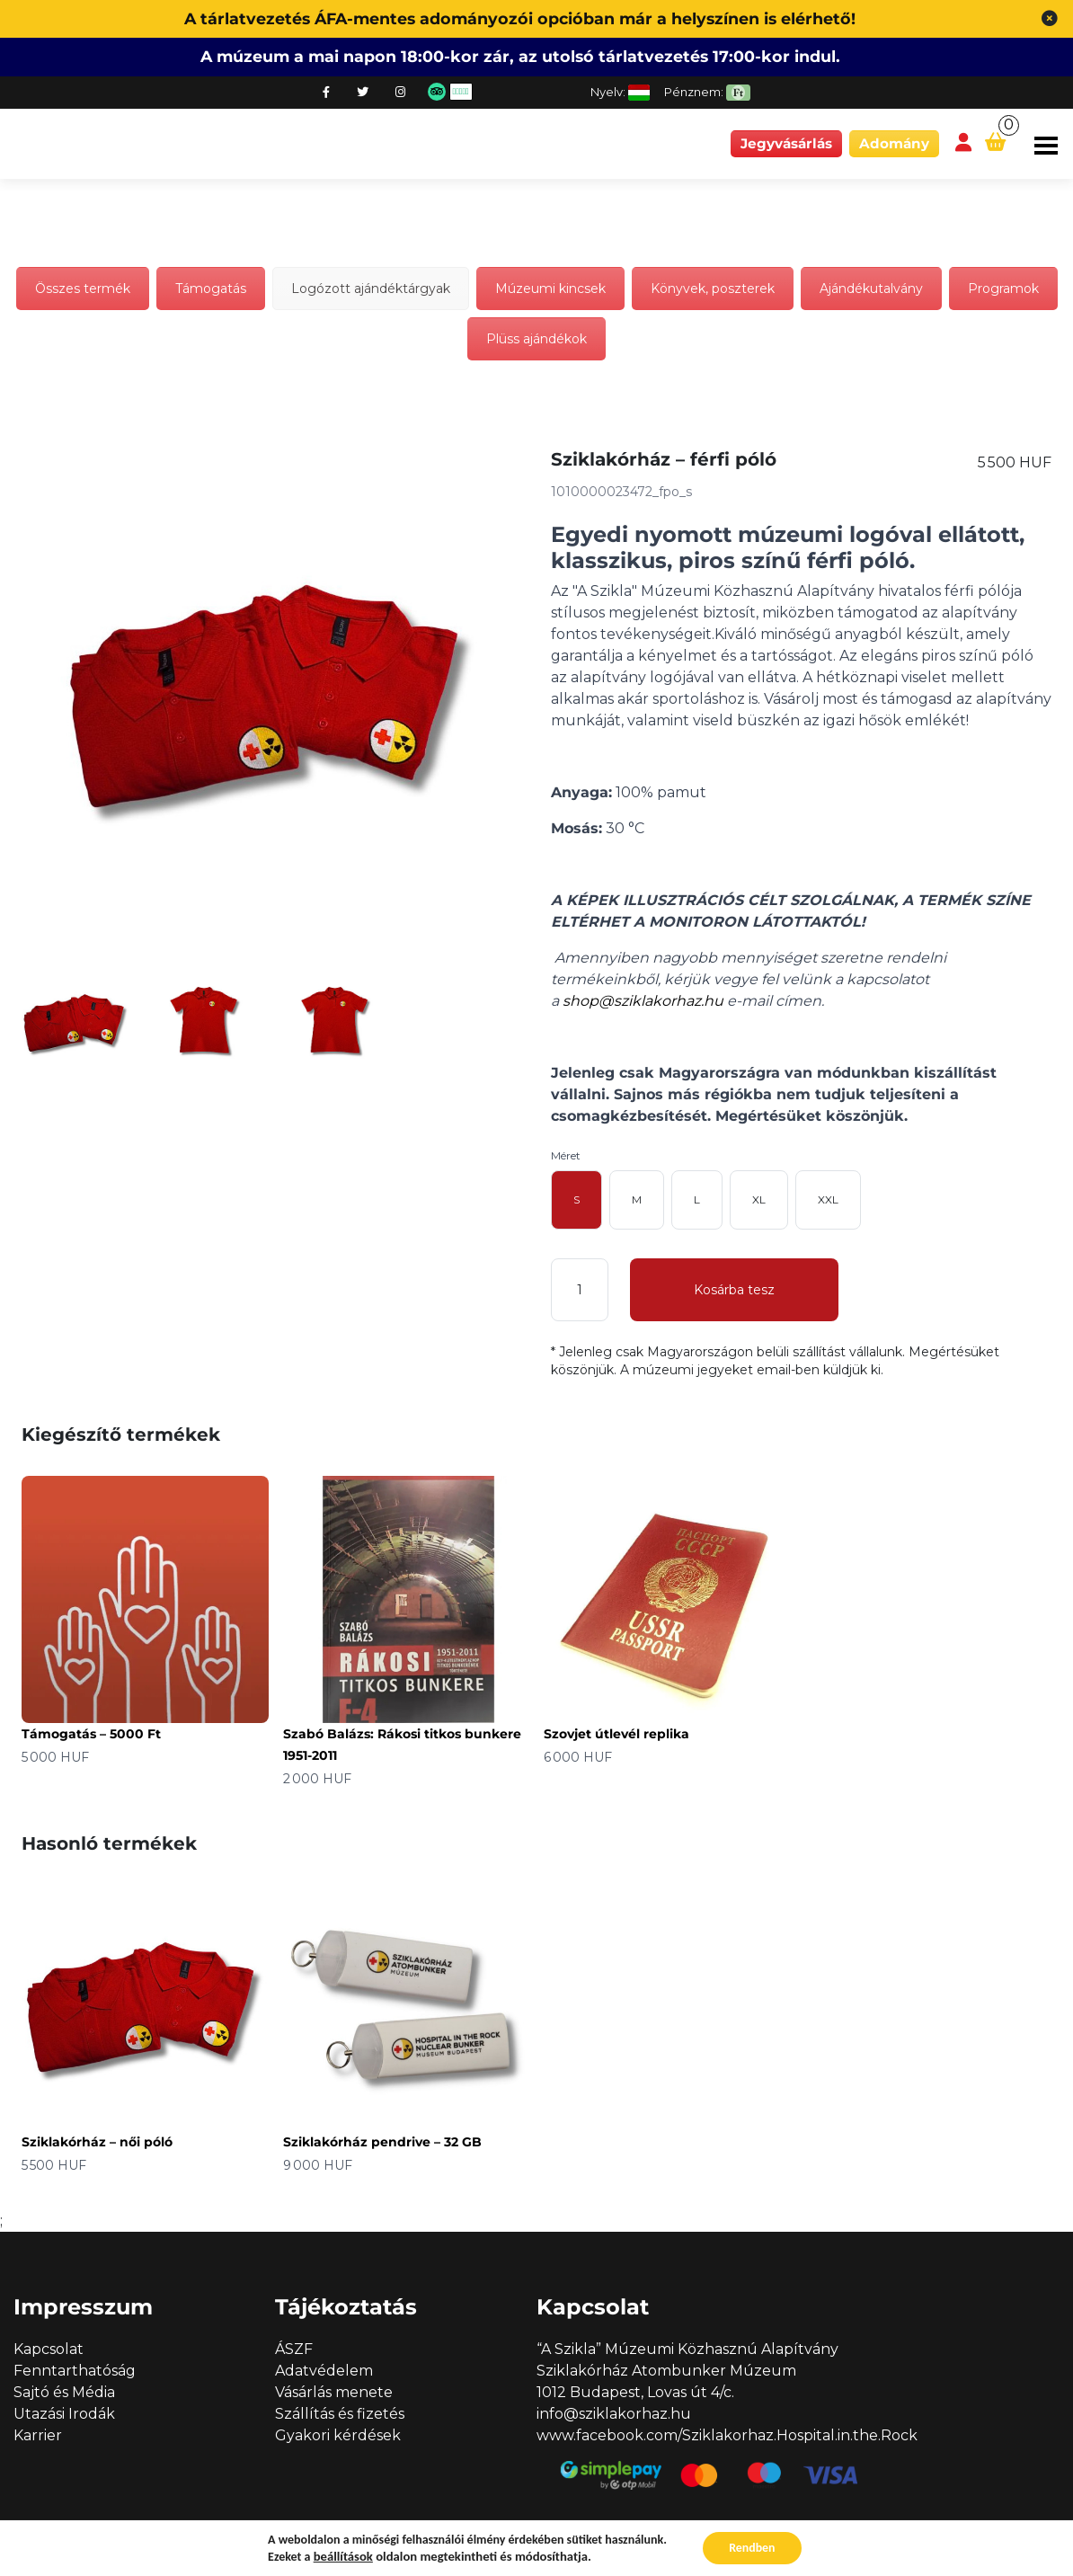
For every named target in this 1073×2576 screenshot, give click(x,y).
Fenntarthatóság (74, 2370)
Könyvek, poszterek (713, 288)
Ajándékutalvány (871, 288)
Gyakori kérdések (338, 2435)
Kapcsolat (48, 2349)
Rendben (752, 2547)
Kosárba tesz (734, 1290)
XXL (828, 1199)
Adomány (894, 143)
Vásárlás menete (334, 2392)
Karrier (37, 2435)
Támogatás (210, 288)
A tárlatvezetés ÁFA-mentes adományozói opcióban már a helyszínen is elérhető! (520, 18)
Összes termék (82, 288)
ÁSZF (294, 2349)
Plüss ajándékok (536, 339)
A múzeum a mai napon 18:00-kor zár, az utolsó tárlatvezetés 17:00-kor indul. (520, 56)
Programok (1003, 288)
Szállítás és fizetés (339, 2413)
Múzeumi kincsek (550, 288)
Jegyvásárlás (786, 143)
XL (759, 1199)
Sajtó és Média (64, 2392)
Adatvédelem (324, 2370)
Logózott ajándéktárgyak (370, 288)
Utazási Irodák (64, 2413)
